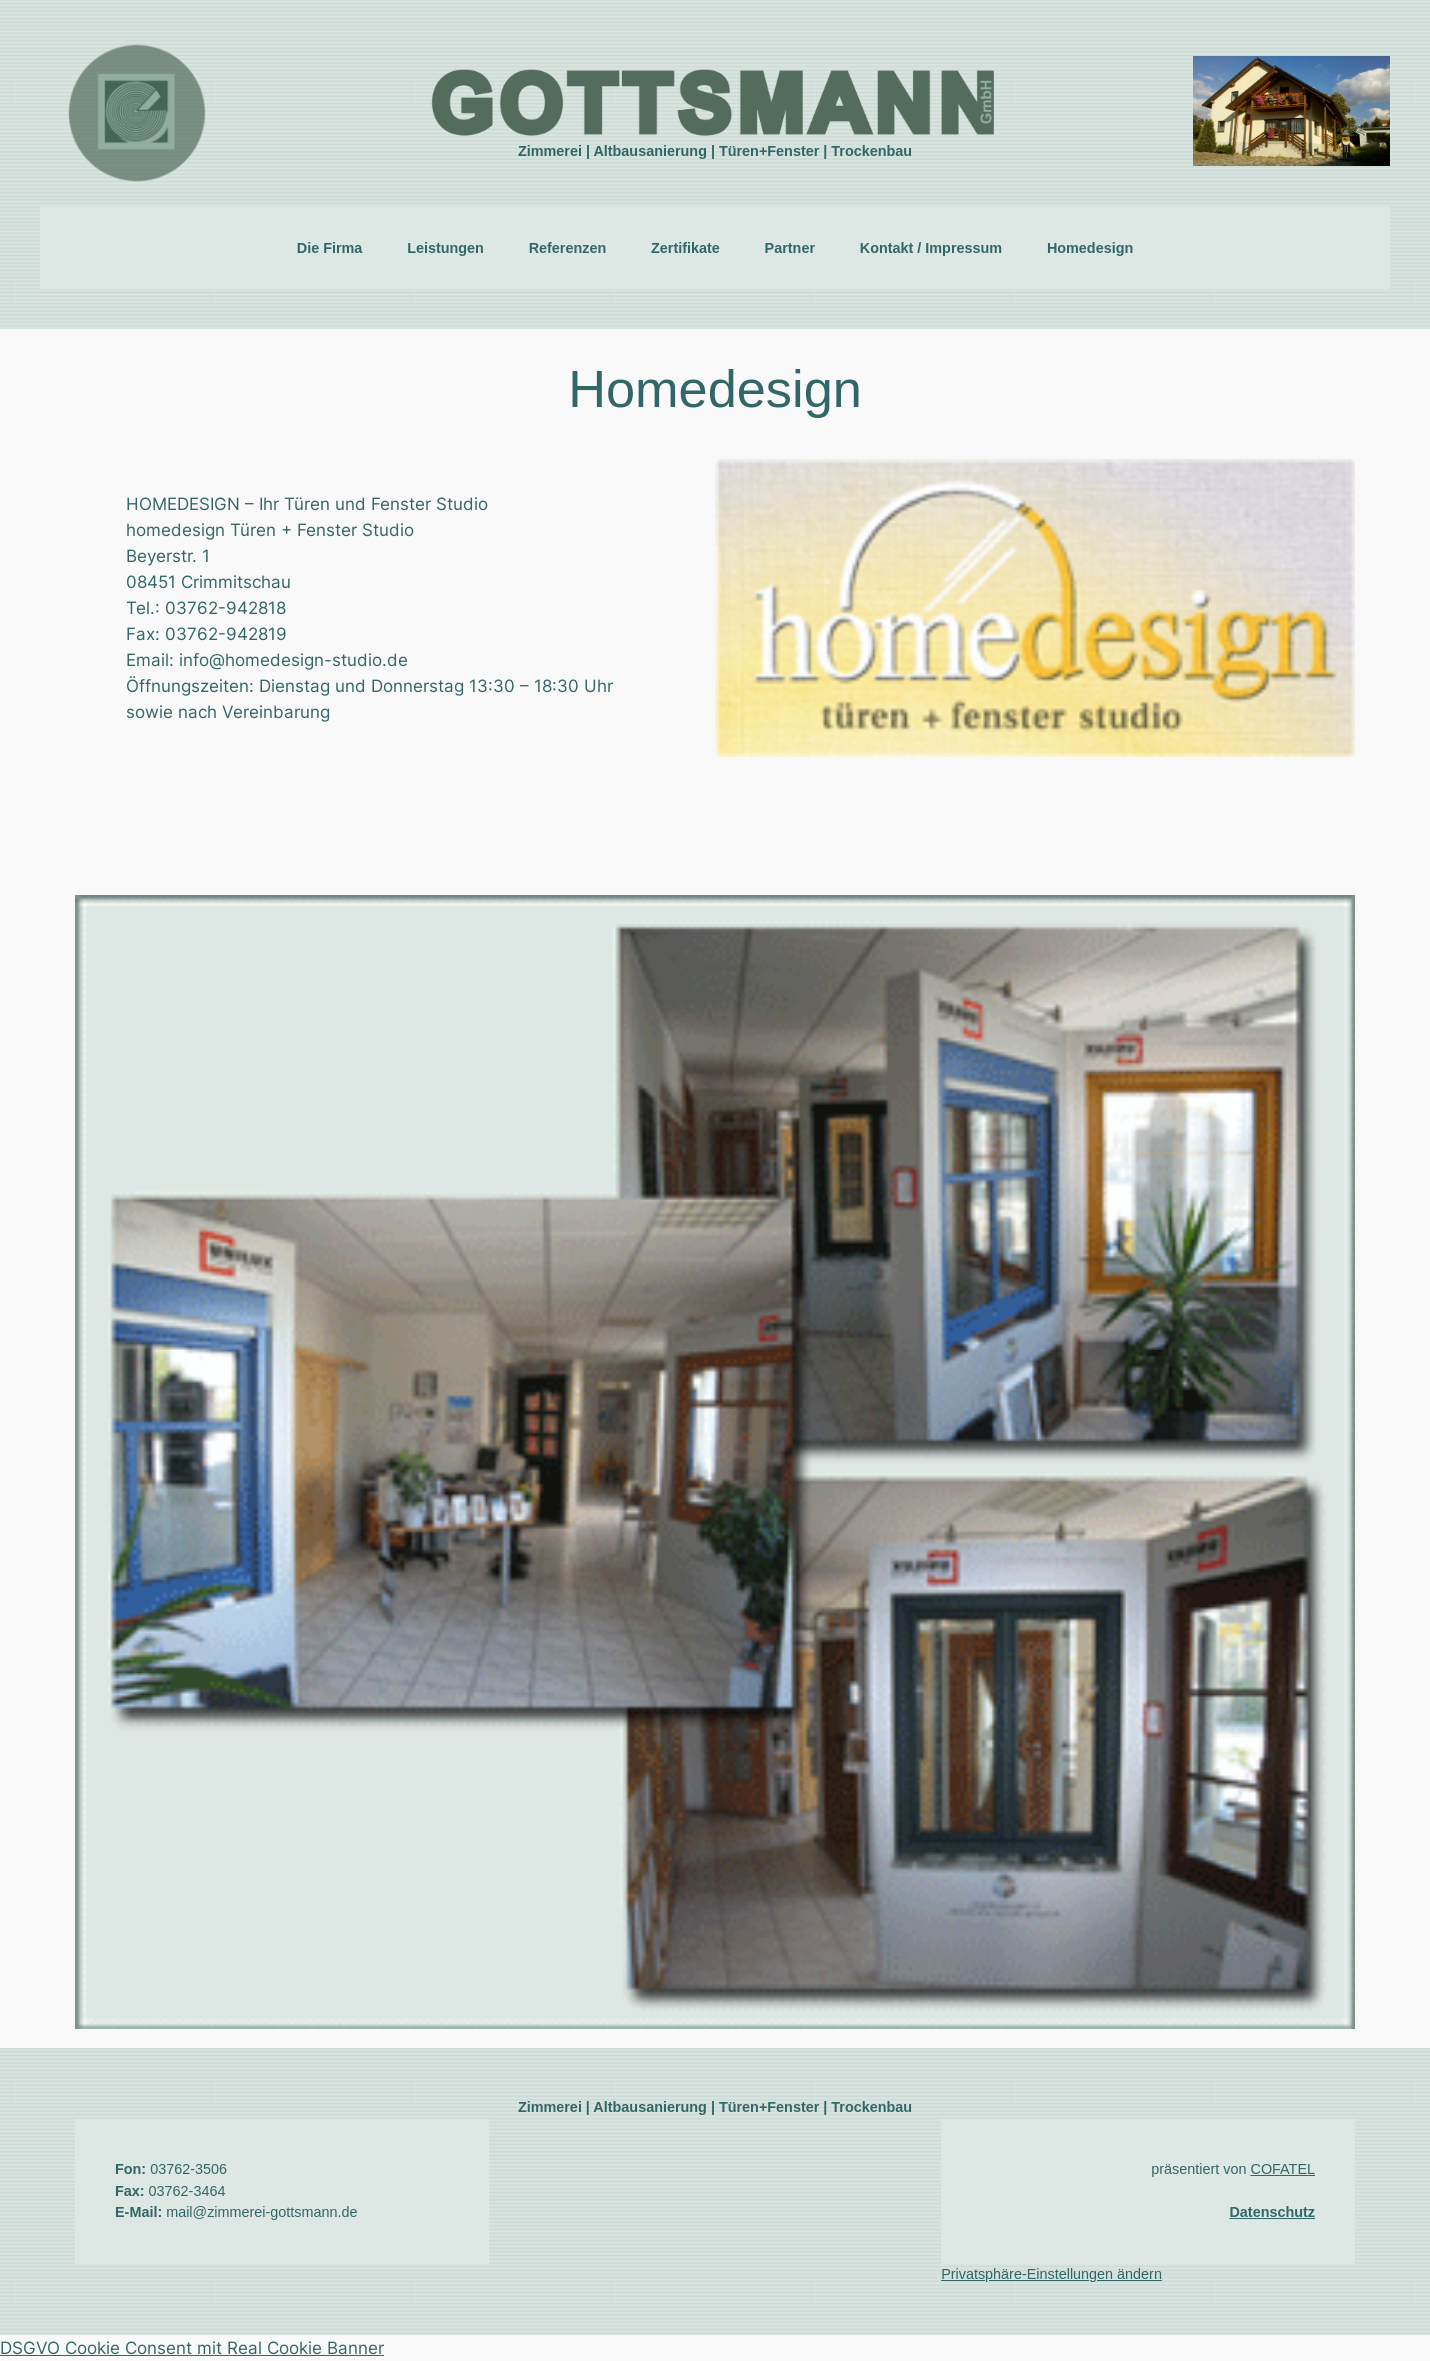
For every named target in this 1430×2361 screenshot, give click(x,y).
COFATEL (1282, 2169)
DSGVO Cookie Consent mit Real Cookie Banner (192, 2348)
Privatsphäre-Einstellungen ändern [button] (1051, 2274)
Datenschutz (1272, 2212)
